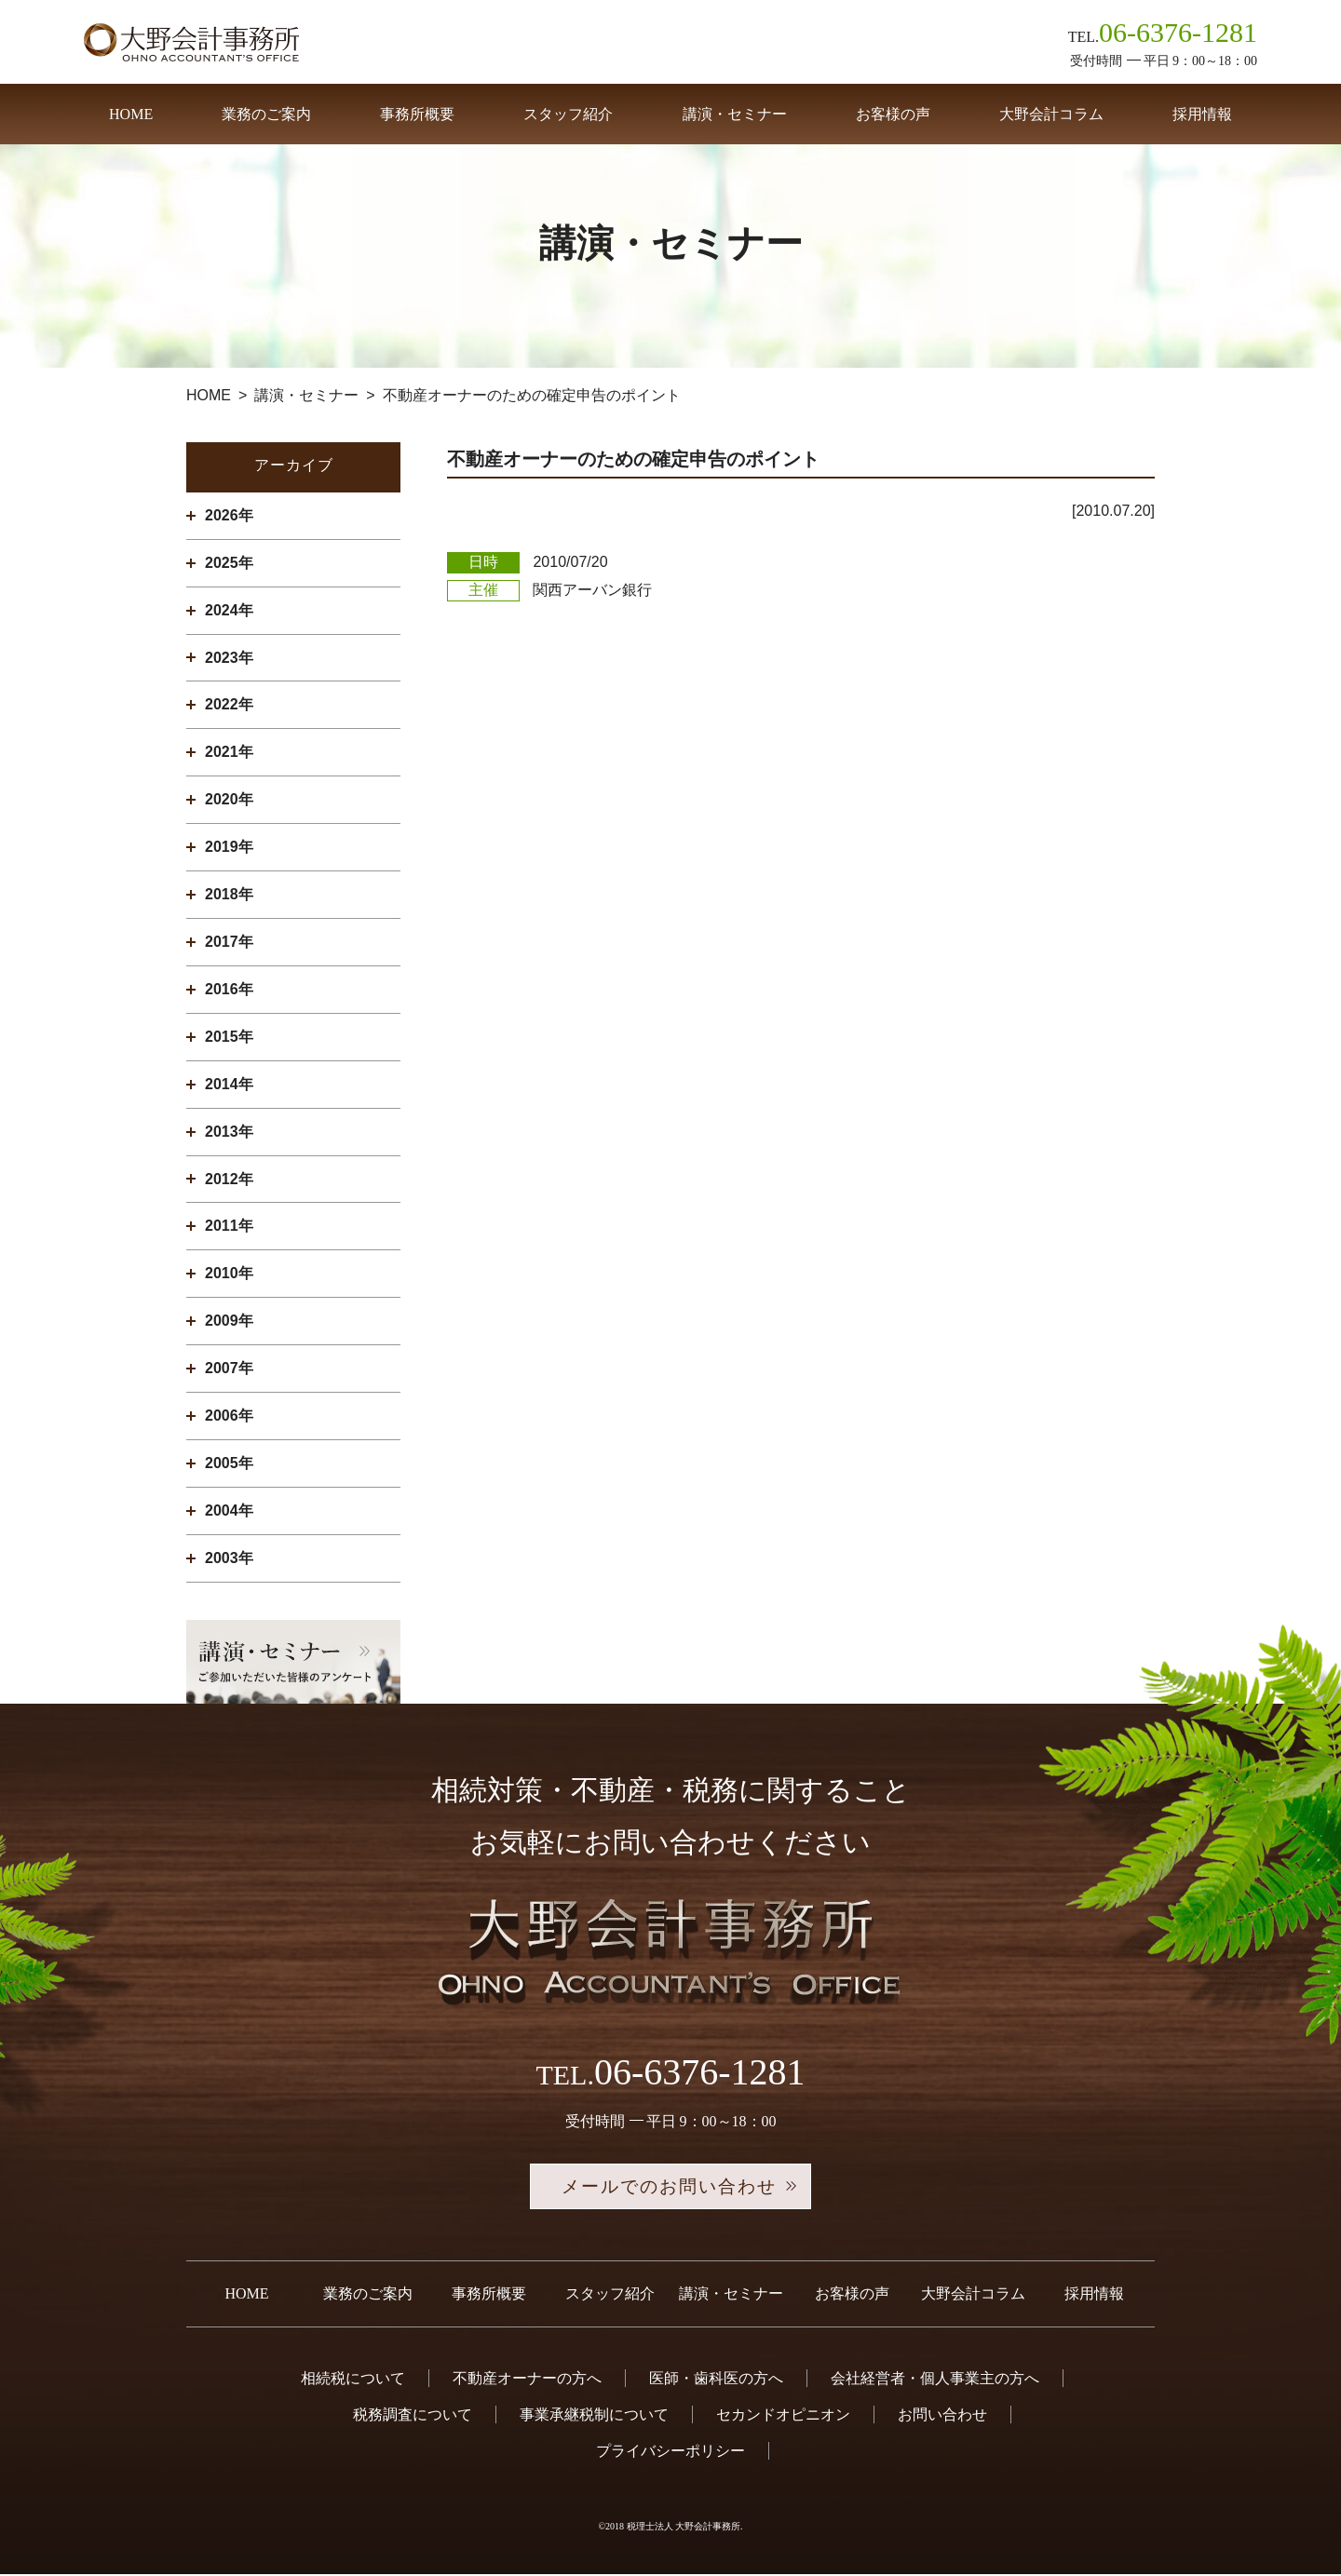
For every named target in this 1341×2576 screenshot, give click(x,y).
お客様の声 (893, 114)
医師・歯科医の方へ (716, 2380)
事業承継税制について (594, 2417)
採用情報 (1202, 114)
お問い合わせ (942, 2417)
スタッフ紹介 (568, 114)
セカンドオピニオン (783, 2417)
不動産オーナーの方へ (527, 2380)
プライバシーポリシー (670, 2453)
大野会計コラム (1051, 114)
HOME (131, 114)
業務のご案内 (266, 114)
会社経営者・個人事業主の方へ (935, 2380)
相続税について (353, 2380)
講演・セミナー (735, 114)
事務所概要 (417, 114)
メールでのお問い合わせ (670, 2188)
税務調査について (412, 2417)
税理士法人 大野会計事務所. (685, 2529)
